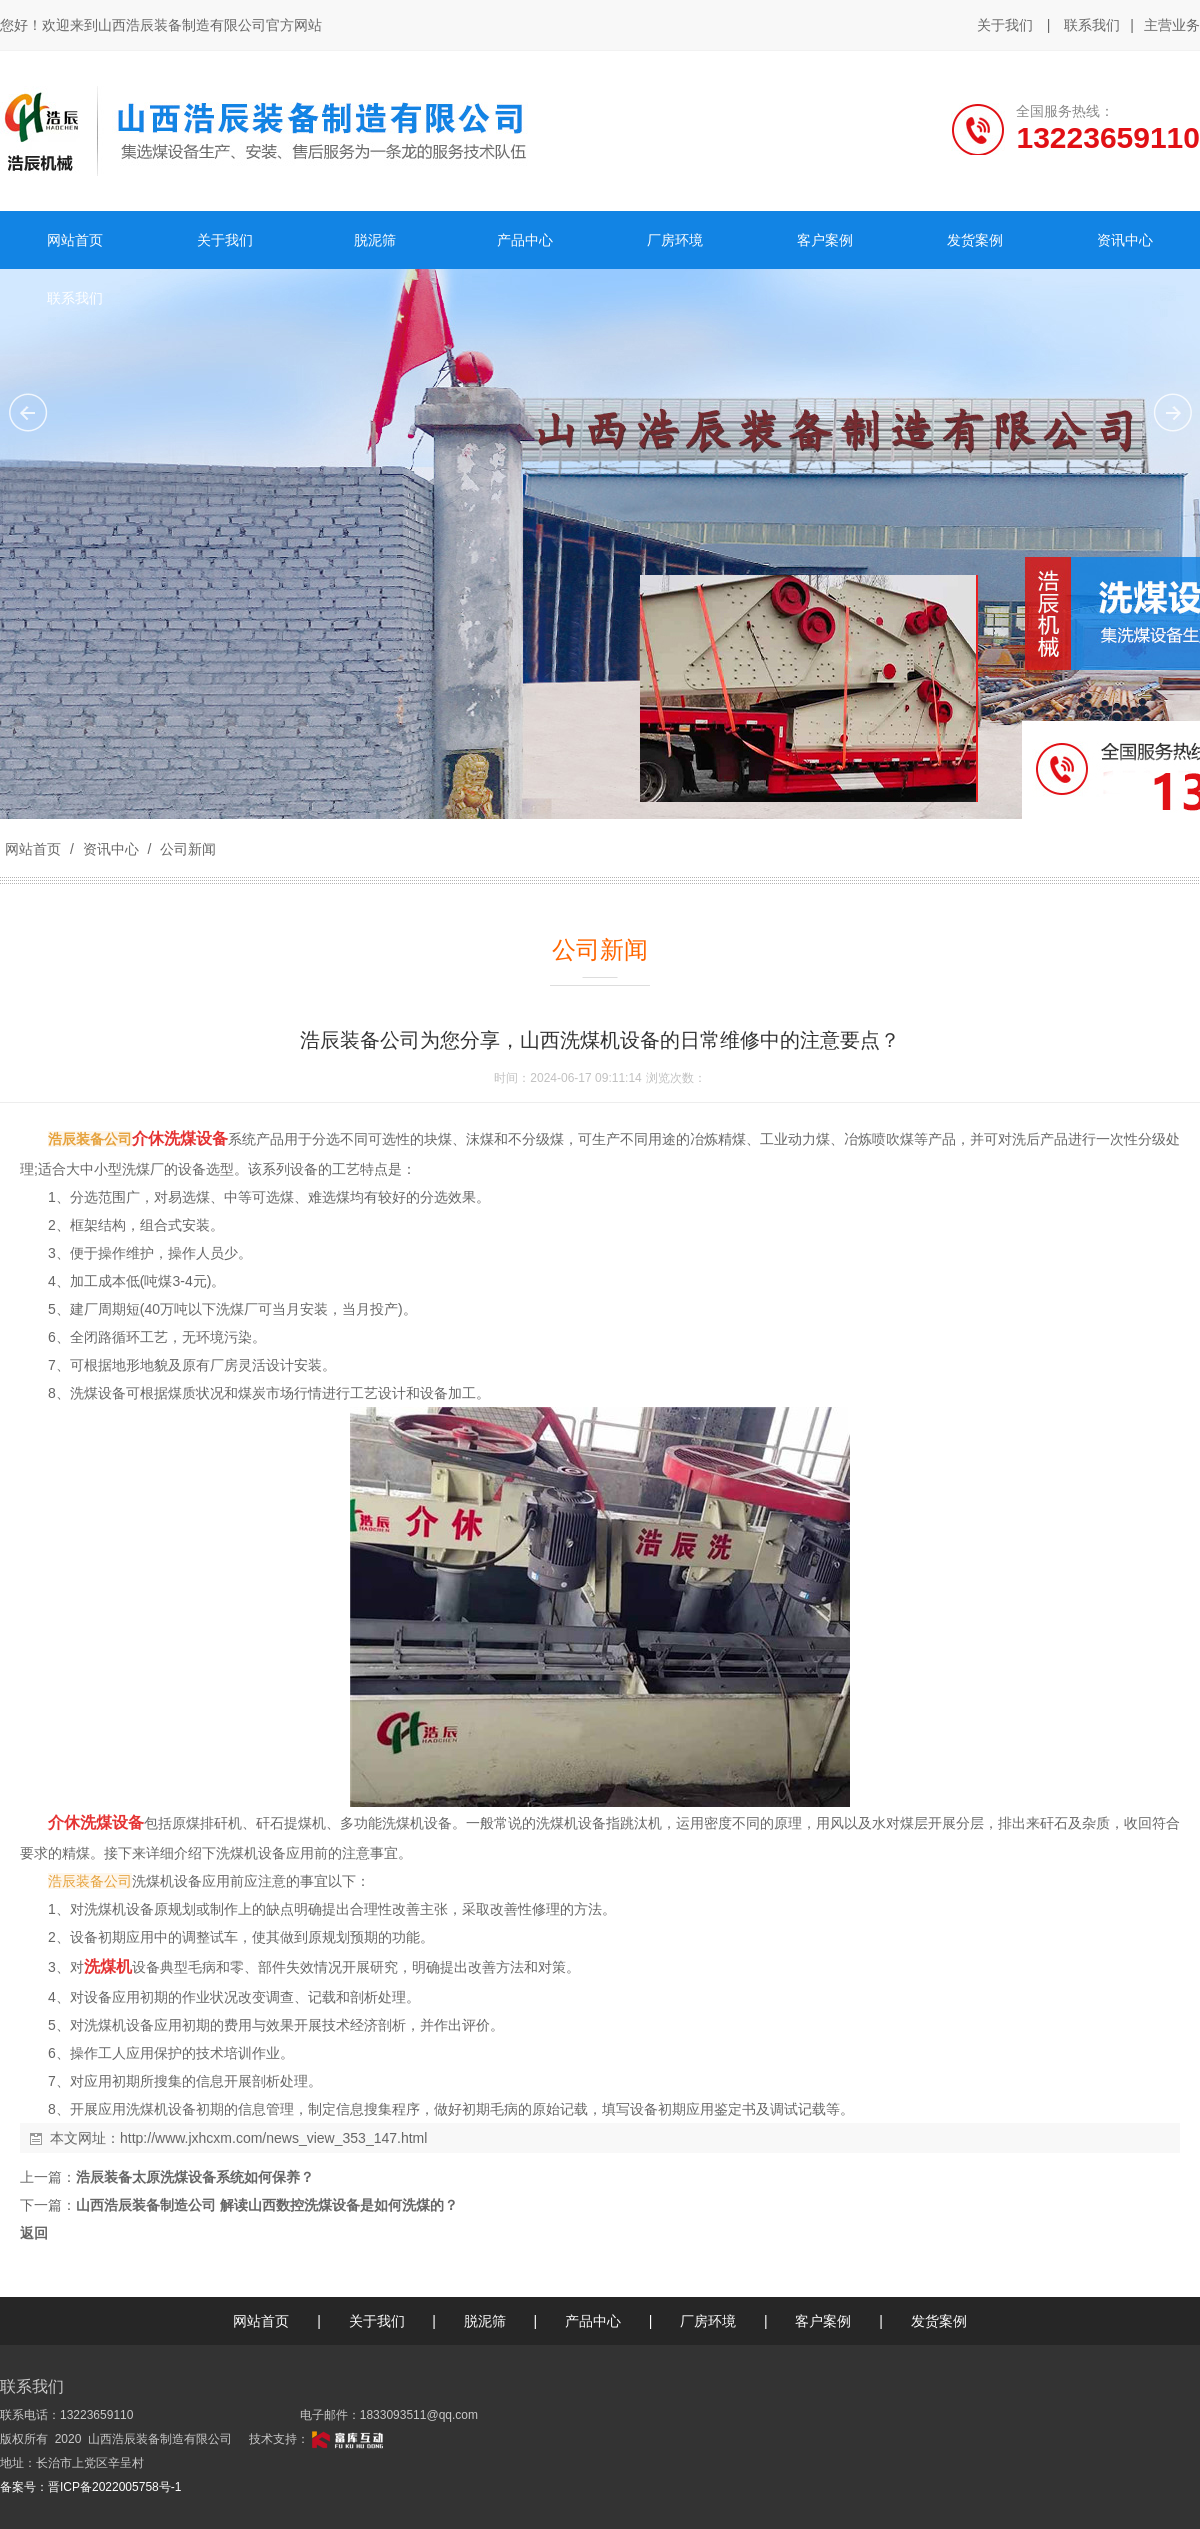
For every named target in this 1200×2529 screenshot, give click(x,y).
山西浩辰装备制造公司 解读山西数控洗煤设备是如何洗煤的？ (267, 2205)
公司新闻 (186, 849)
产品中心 (593, 2321)
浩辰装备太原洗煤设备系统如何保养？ (195, 2177)
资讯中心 (111, 849)
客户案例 (823, 2321)
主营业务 (1172, 26)
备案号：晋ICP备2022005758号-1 (90, 2487)
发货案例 (939, 2321)
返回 (34, 2233)
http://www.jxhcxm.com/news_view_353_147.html (273, 2138)
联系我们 (1092, 25)
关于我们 (1005, 25)
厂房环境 (708, 2321)
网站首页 (33, 849)
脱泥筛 (485, 2321)
